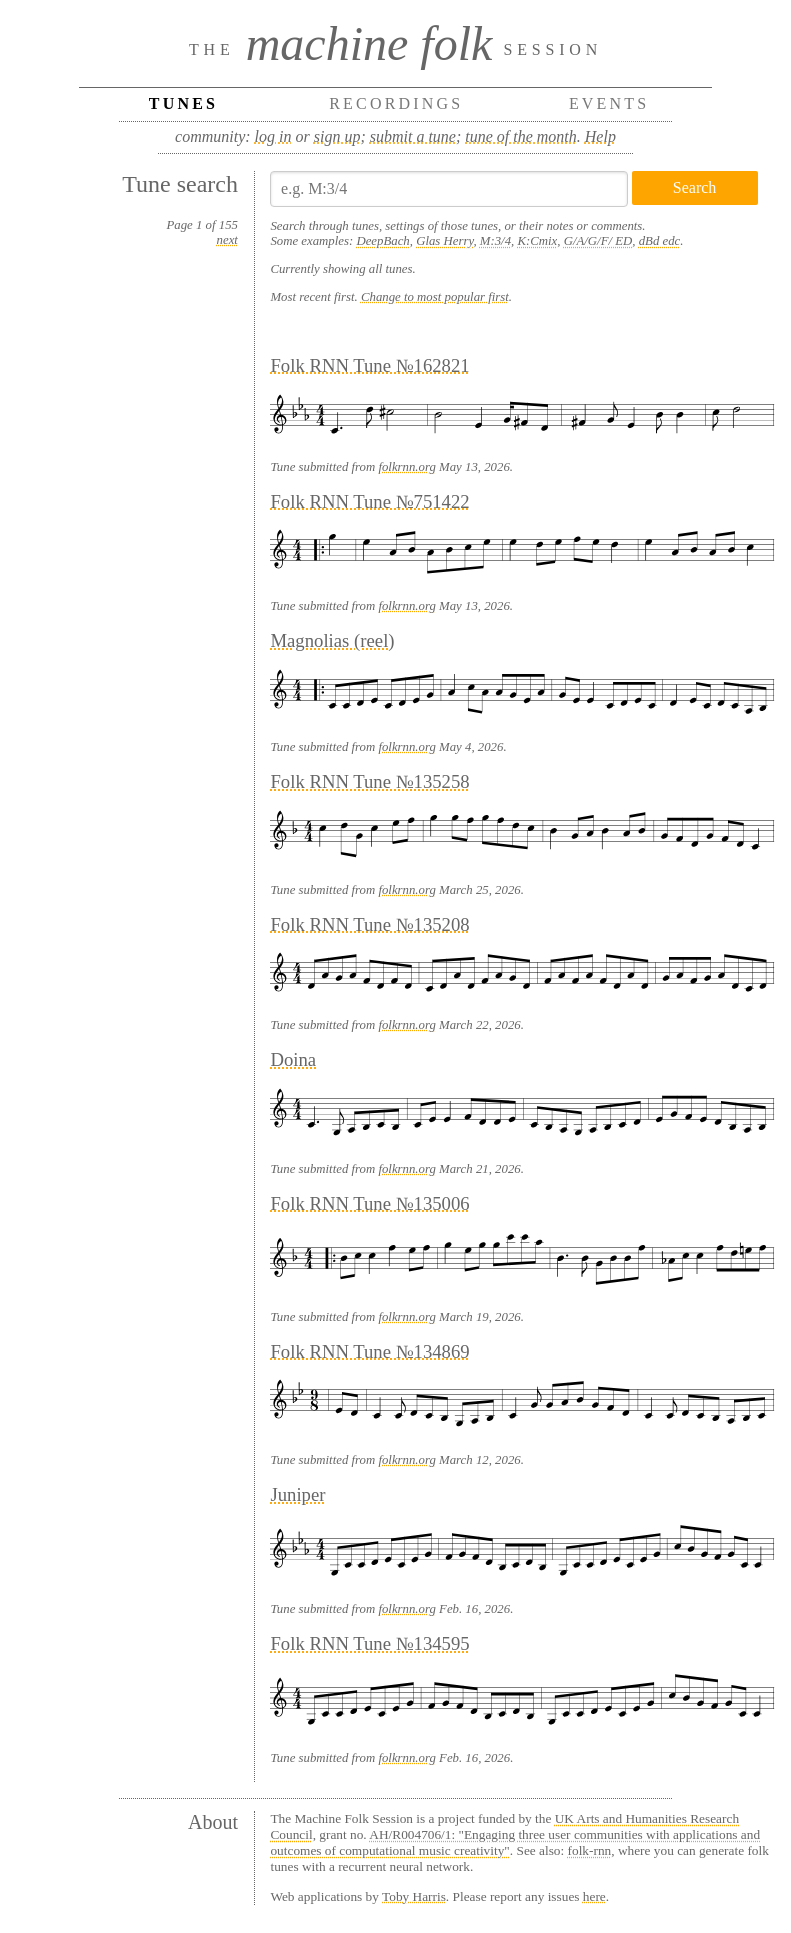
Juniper (297, 1494)
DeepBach (382, 241)
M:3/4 (495, 241)
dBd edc (660, 241)
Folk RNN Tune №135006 (369, 1203)
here (594, 1896)
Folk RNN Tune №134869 (369, 1351)
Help (600, 136)
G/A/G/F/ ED (598, 241)
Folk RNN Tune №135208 (369, 924)
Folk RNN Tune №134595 (369, 1643)
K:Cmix (537, 241)
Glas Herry (444, 241)
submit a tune (413, 136)
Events (609, 103)
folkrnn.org (406, 467)
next (227, 240)
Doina (293, 1059)
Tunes (183, 103)
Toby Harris (414, 1896)
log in (273, 136)
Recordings (396, 103)
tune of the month (521, 136)
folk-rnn (590, 1850)
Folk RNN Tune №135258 (369, 781)
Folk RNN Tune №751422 (369, 501)
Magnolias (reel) (332, 640)
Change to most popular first (435, 297)
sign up (337, 136)
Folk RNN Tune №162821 (369, 365)
